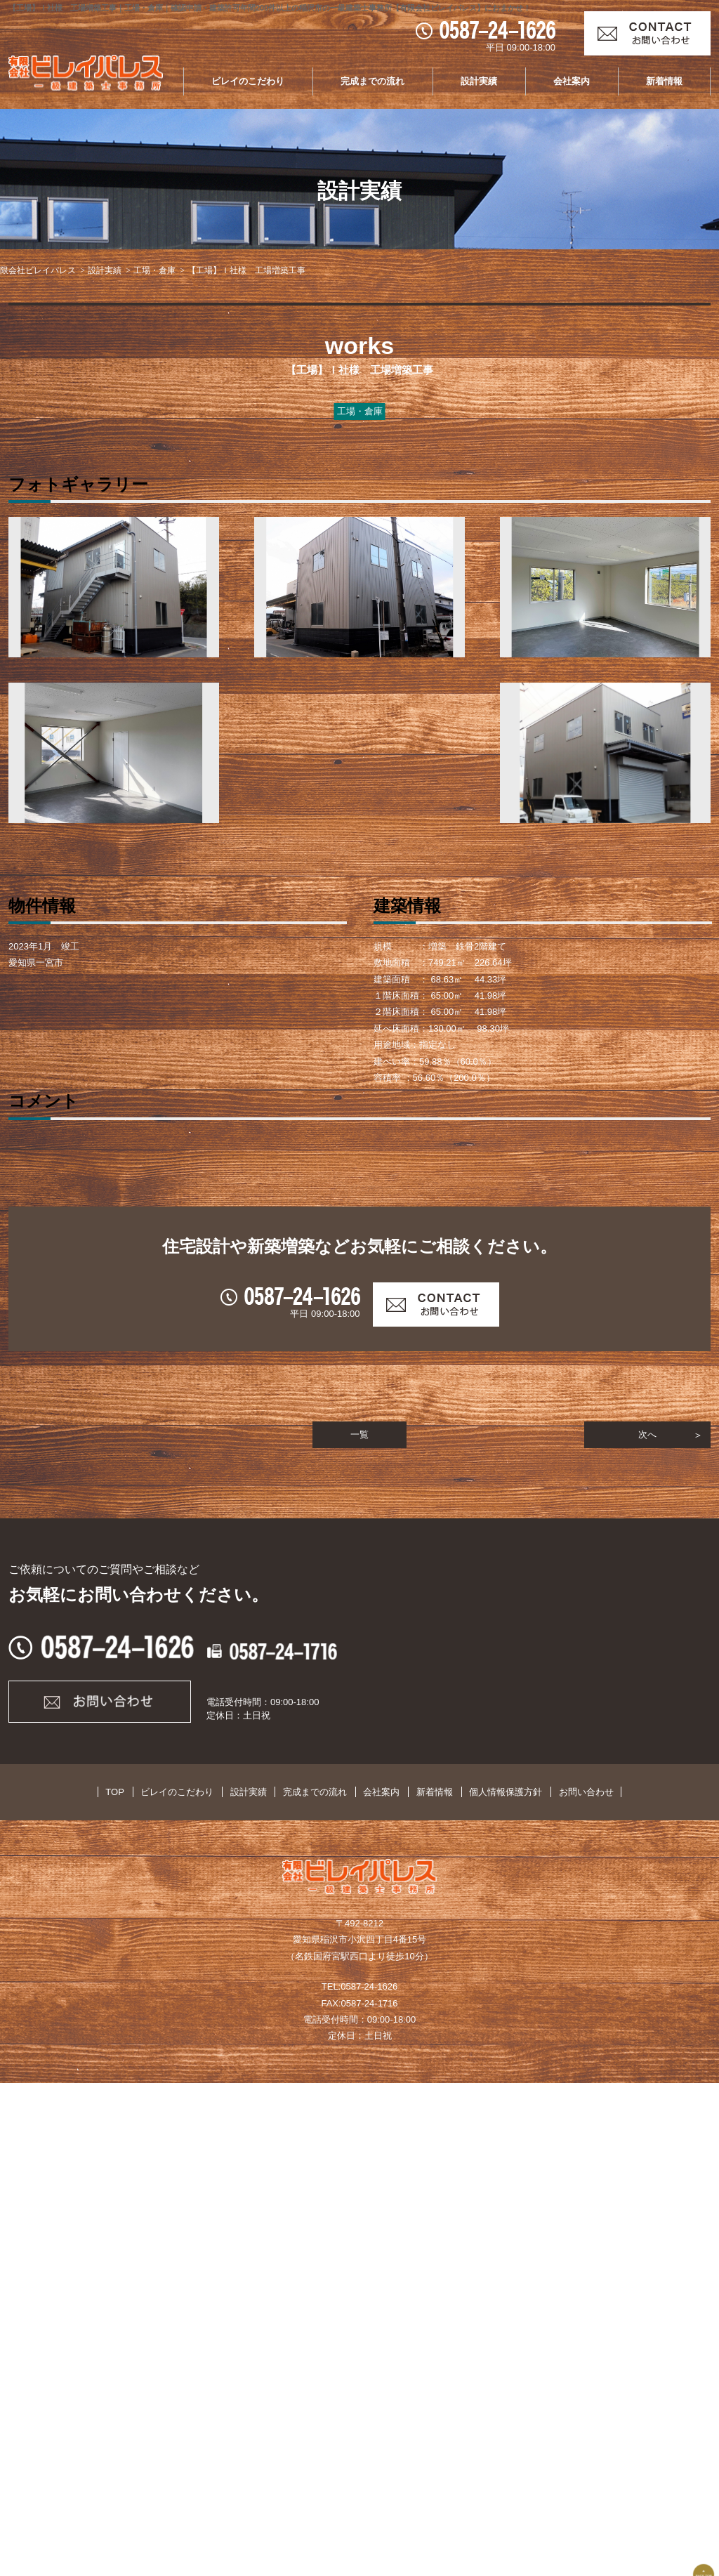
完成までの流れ (372, 81)
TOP (140, 2285)
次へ (647, 1924)
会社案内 (571, 81)
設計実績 (479, 81)
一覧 (359, 1924)
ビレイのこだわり (247, 81)
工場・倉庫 (154, 270)
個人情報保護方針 (487, 2285)
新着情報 (664, 81)
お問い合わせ (560, 2285)
